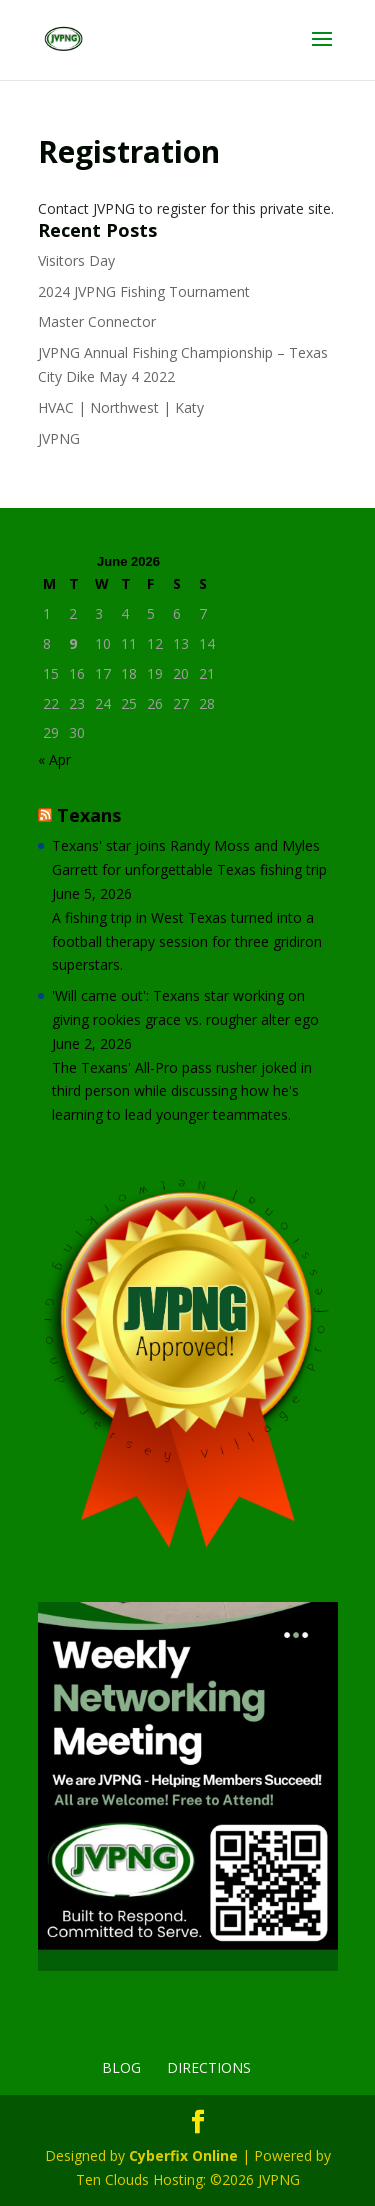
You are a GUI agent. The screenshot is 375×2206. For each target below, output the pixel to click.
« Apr (54, 759)
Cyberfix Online (183, 2155)
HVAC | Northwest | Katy (121, 407)
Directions (209, 2067)
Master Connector (97, 321)
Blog (121, 2067)
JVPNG (59, 438)
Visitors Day (76, 260)
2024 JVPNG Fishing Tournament (144, 291)
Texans (89, 815)
